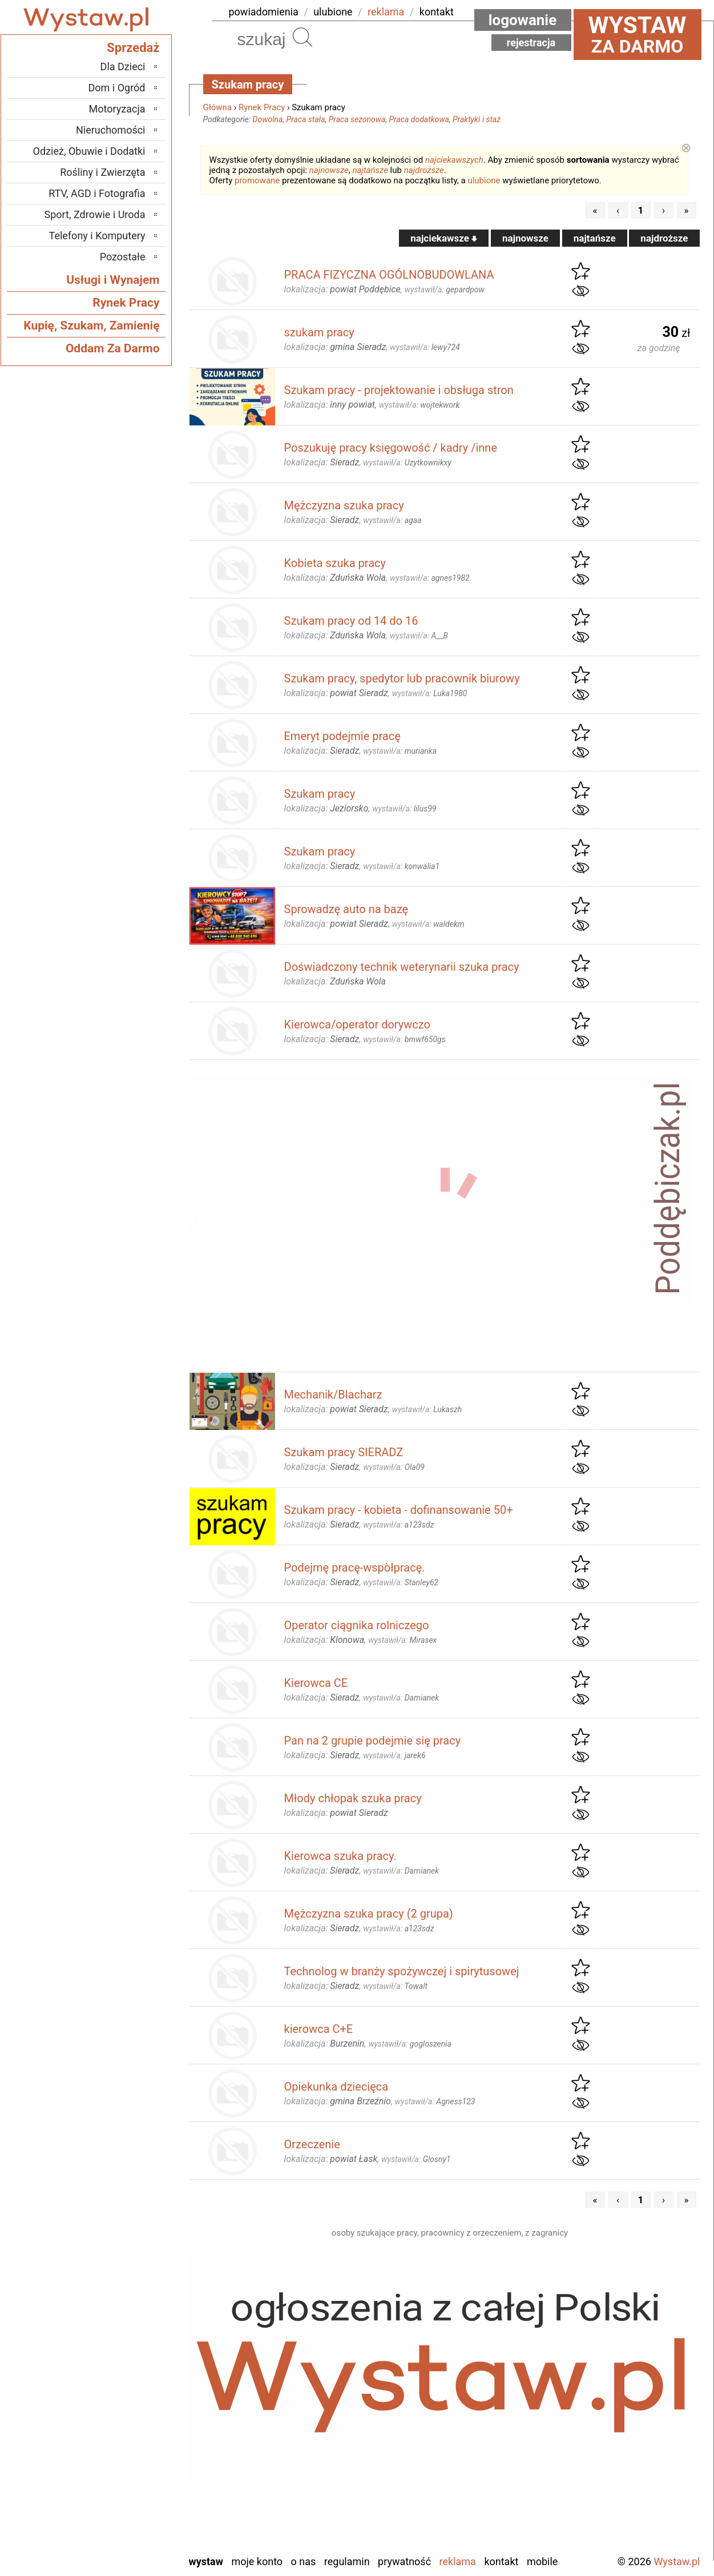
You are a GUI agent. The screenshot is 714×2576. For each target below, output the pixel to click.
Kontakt (501, 2561)
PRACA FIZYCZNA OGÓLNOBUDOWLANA (389, 275)
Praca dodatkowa (419, 119)
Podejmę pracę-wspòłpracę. (354, 1567)
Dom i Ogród (116, 88)
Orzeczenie (312, 2144)
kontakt (436, 12)
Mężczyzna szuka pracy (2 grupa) (368, 1913)
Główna (217, 107)
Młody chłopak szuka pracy (353, 1798)
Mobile (542, 2561)
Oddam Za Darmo (113, 348)
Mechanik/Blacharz (333, 1394)
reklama (386, 12)
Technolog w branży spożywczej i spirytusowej (401, 1971)
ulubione (332, 12)
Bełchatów (123, 2344)
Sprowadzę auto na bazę (346, 909)
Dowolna (268, 119)
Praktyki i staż (477, 119)
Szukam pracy (320, 794)
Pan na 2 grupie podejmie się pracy (372, 1740)
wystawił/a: (445, 289)
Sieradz (130, 2467)
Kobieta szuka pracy (335, 563)
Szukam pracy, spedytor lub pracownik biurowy (402, 678)
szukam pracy (319, 332)
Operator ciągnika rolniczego (356, 1625)
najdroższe (424, 170)
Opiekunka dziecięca (336, 2086)
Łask (135, 2359)
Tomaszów (122, 2483)
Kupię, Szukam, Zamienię (91, 325)
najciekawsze (443, 238)
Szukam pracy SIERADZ (344, 1452)
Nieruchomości (111, 130)
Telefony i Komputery (97, 236)
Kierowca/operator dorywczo (357, 1024)
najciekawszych (454, 160)
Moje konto (257, 2561)
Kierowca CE (316, 1683)
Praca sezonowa (357, 119)
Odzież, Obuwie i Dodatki (89, 151)
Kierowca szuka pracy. (340, 1856)
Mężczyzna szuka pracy (344, 505)
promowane (257, 180)
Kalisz (132, 2390)
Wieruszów (122, 2529)
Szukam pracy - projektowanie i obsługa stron (399, 390)
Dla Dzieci (123, 67)
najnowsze (329, 170)
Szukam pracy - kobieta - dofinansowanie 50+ (398, 1510)
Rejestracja (531, 43)
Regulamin (347, 2561)
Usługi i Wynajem (112, 280)
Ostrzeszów (120, 2406)
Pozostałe (123, 257)
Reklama (457, 2561)
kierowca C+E (318, 2029)
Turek (133, 2498)
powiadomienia (263, 12)
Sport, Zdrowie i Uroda (95, 214)
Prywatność (404, 2561)
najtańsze (370, 170)
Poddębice (123, 2452)
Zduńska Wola (116, 2544)
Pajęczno (125, 2437)
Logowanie (523, 20)
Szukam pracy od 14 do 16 (351, 621)
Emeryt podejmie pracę (342, 736)
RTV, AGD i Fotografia (97, 193)
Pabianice (125, 2421)
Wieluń (130, 2514)
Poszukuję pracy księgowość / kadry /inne (391, 448)
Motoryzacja (117, 109)
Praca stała (306, 119)
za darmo (637, 34)
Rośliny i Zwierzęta (102, 172)
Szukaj (302, 37)
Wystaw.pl (677, 2561)
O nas (303, 2561)
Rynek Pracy (262, 107)
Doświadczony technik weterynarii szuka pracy (401, 967)
